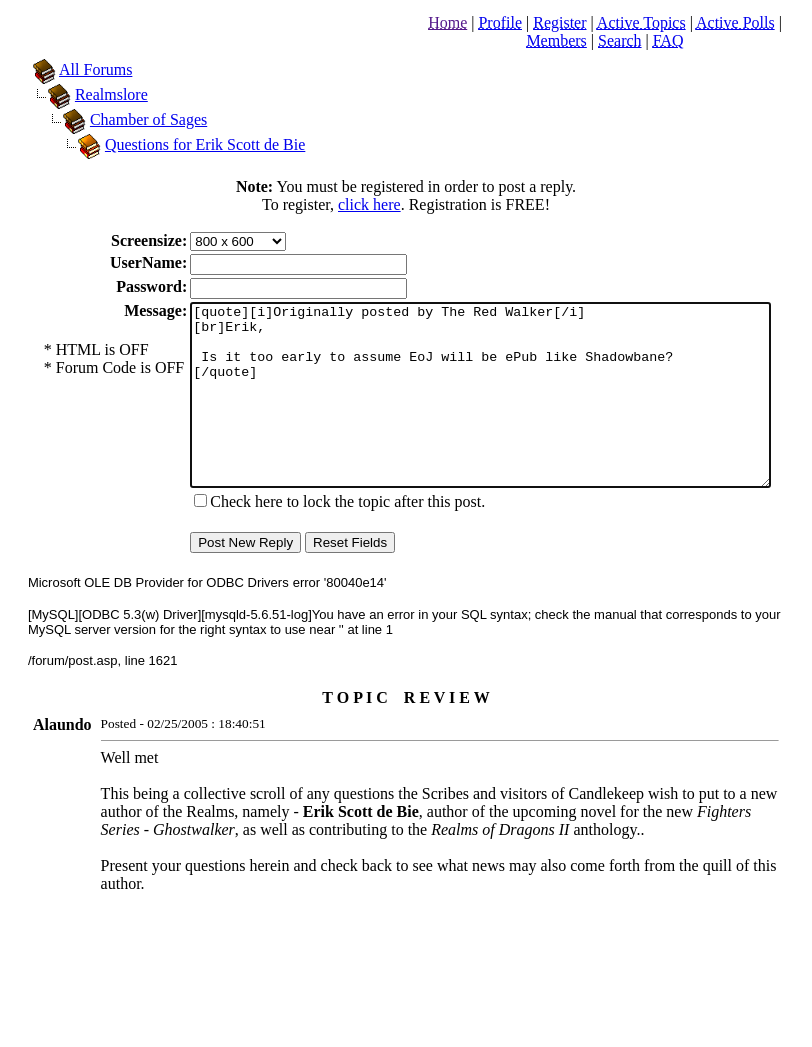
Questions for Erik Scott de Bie (185, 144)
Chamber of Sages (128, 119)
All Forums (75, 69)
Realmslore (91, 94)
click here (373, 204)
